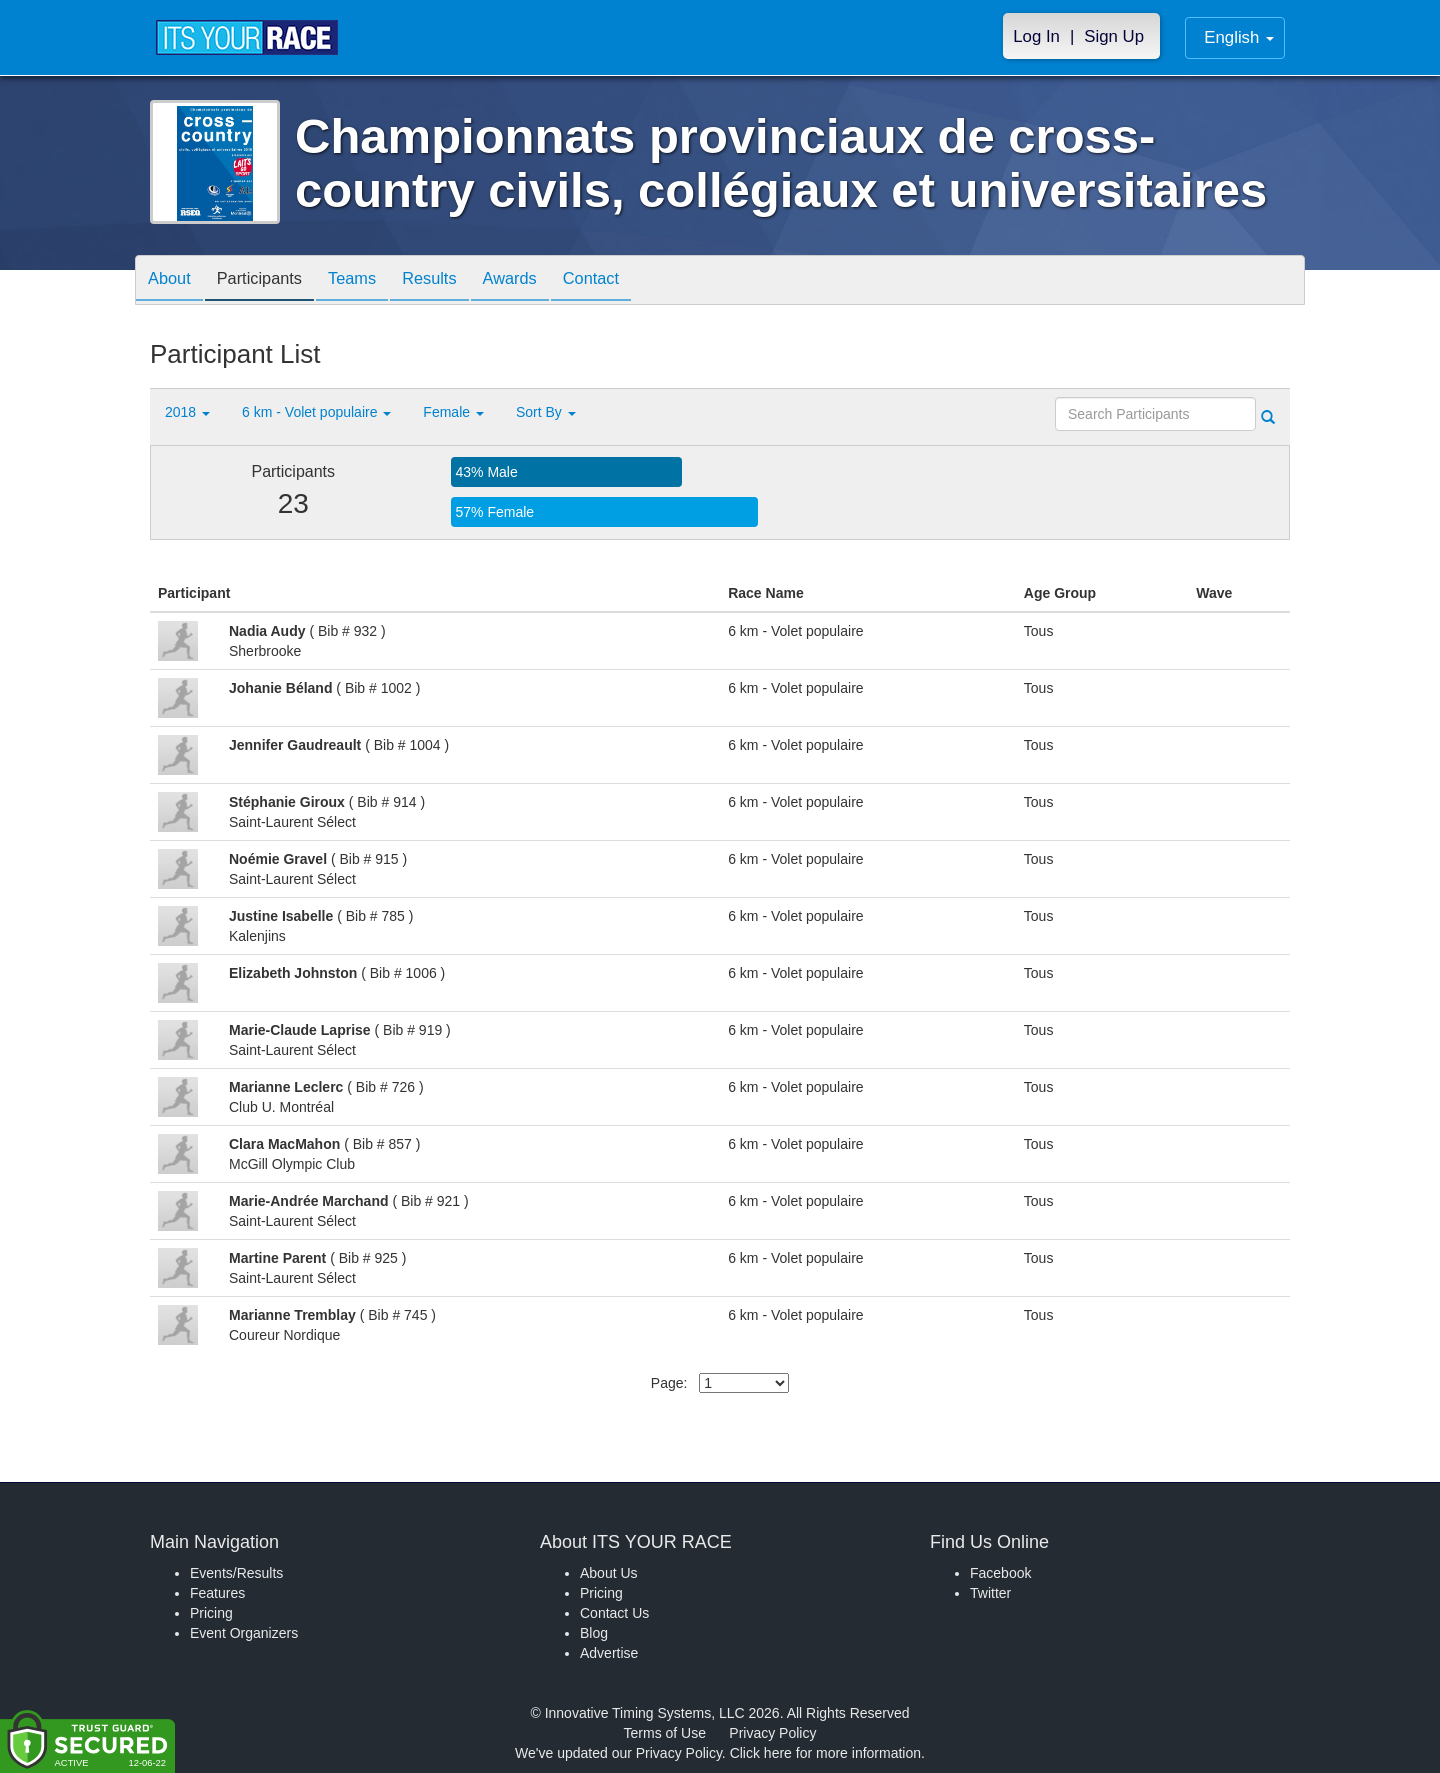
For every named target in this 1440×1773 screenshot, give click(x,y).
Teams (371, 281)
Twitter (990, 1593)
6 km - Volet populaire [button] (316, 412)
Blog (594, 1633)
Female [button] (453, 412)
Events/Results (236, 1573)
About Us (609, 1573)
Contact (633, 281)
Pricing (211, 1613)
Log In (1036, 36)
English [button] (1239, 37)
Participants (271, 281)
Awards (544, 281)
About (173, 281)
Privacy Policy (772, 1733)
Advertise (609, 1653)
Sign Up (1114, 36)
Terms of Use (665, 1733)
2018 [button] (187, 412)
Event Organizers (244, 1633)
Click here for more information (825, 1753)
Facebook (1000, 1573)
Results (456, 281)
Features (217, 1593)
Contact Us (614, 1613)
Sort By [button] (546, 412)
